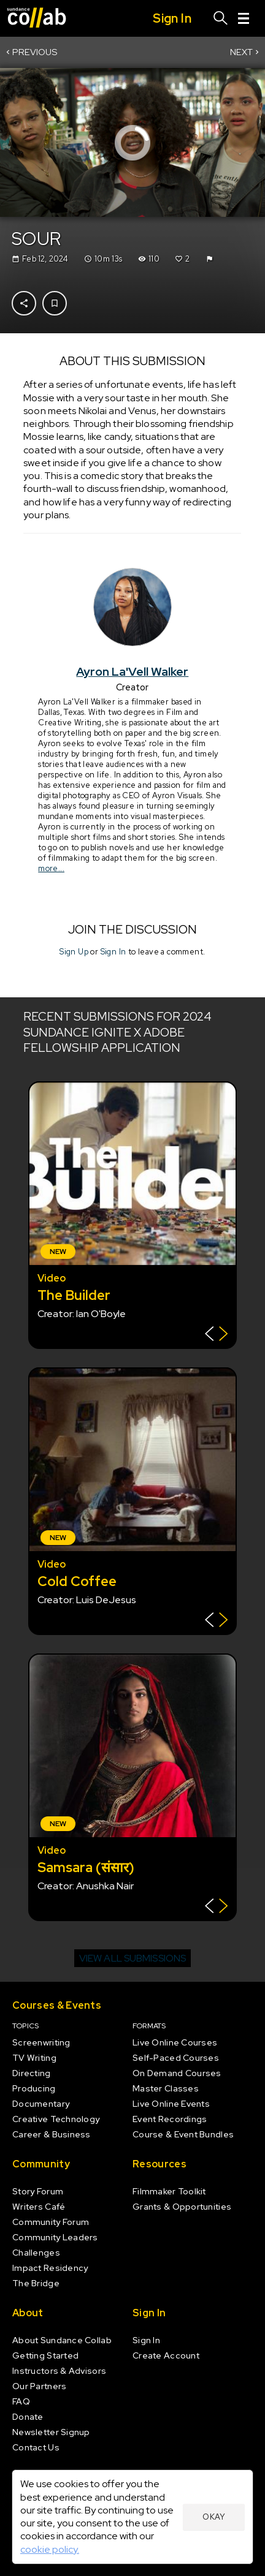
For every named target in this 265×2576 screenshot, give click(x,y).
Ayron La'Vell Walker (133, 671)
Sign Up (74, 951)
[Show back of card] (216, 1335)
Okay (213, 2517)
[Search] (220, 18)
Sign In (113, 951)
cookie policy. (49, 2549)
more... (51, 868)
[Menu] (243, 18)
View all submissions (132, 1958)
